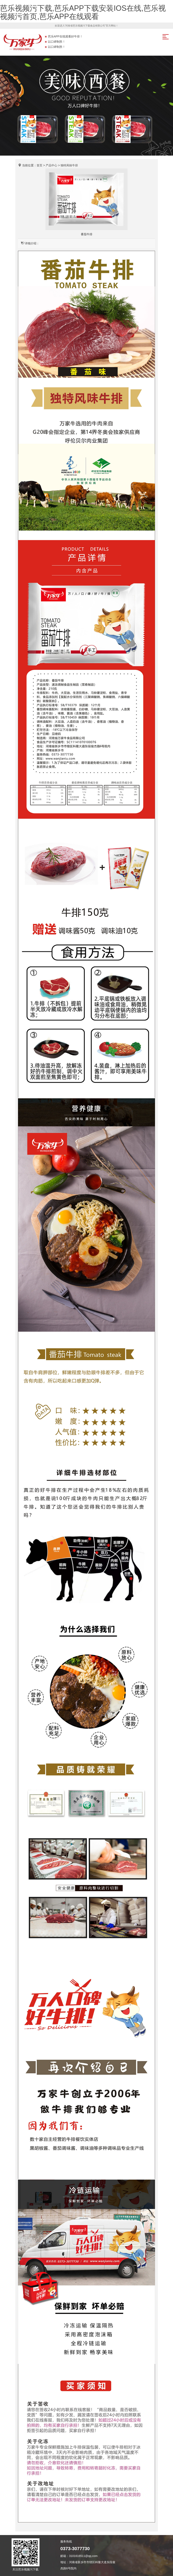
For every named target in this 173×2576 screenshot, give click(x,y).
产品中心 (51, 165)
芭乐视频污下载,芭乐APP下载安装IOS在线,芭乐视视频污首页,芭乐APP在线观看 (83, 12)
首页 (39, 165)
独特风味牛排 (69, 165)
